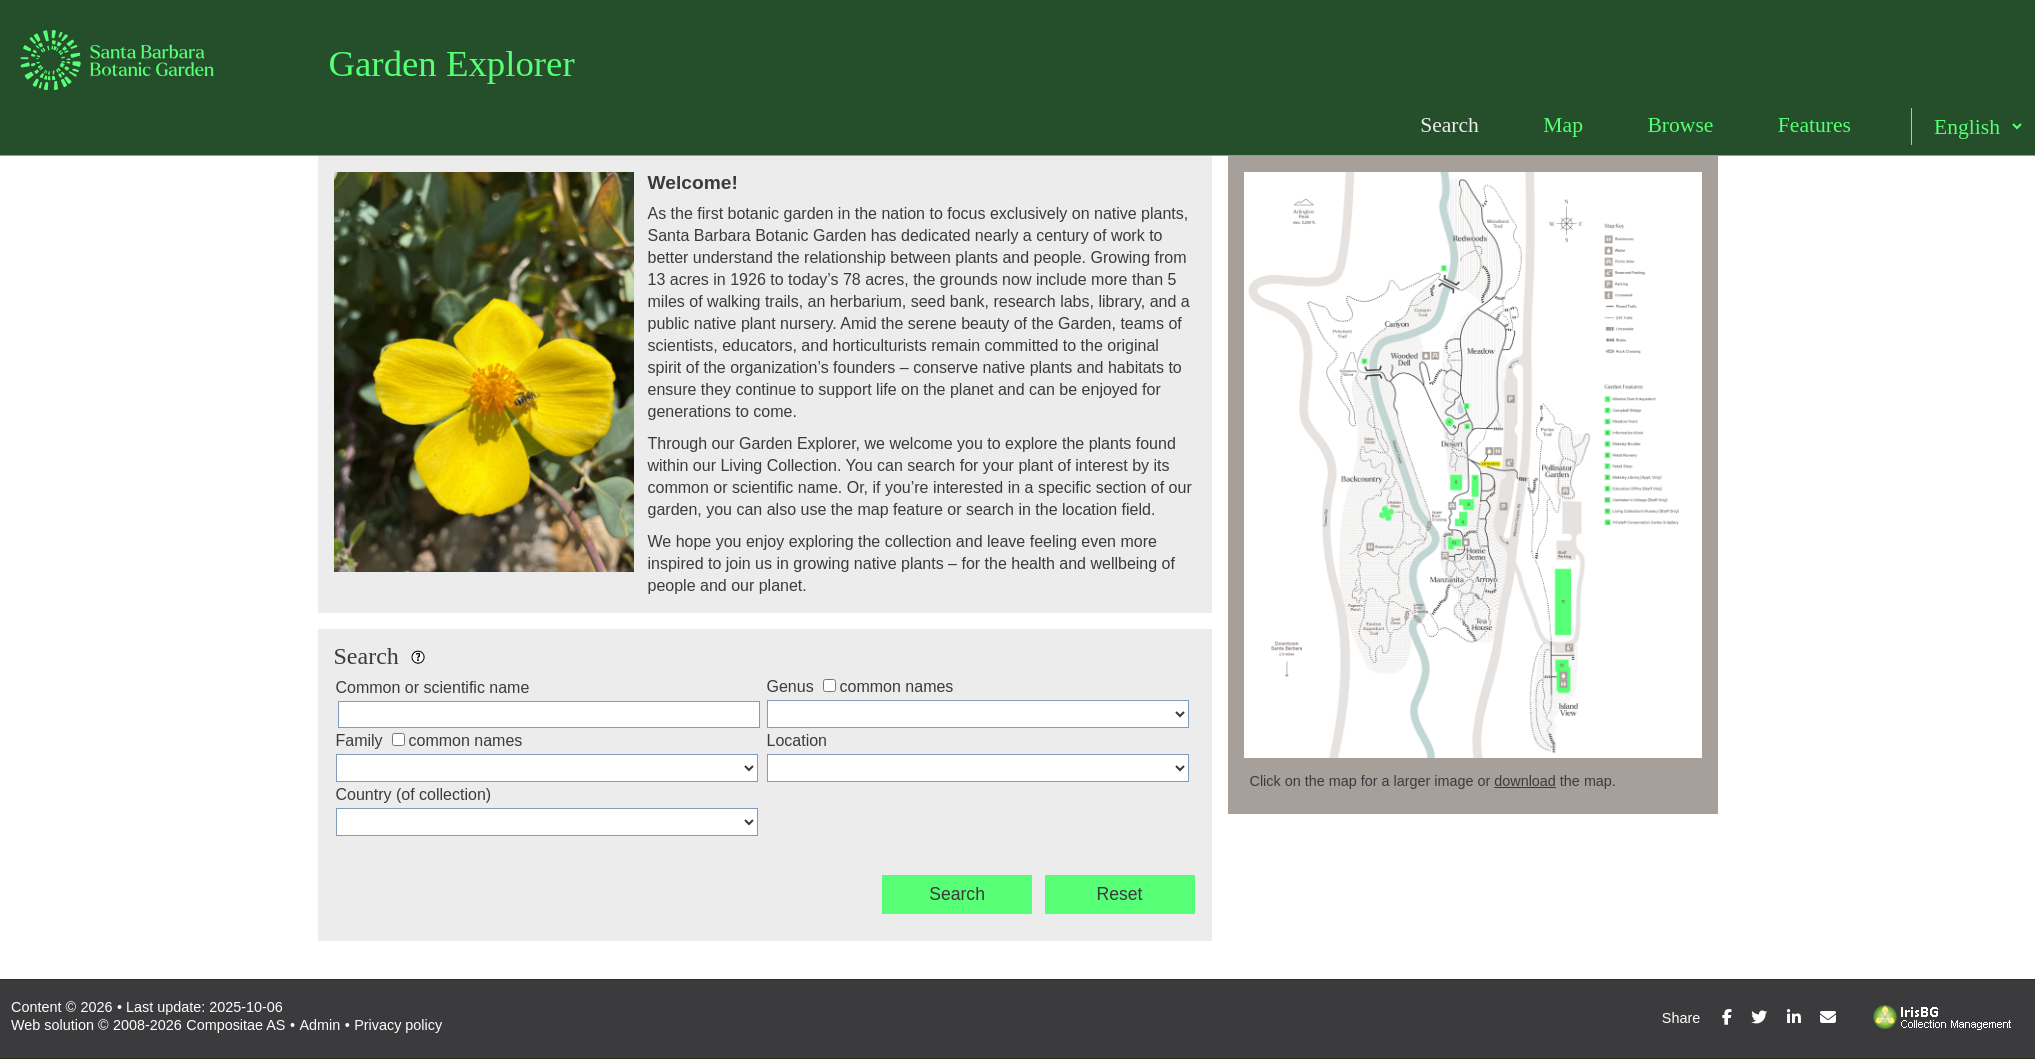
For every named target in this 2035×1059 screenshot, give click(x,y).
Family (359, 740)
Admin (319, 1025)
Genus (790, 686)
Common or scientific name (433, 687)
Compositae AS (235, 1025)
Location (797, 740)
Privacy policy (398, 1025)
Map (1563, 125)
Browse (1680, 125)
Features (1814, 125)
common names (897, 686)
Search (1449, 125)
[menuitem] (1449, 125)
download (1525, 781)
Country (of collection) (414, 794)
